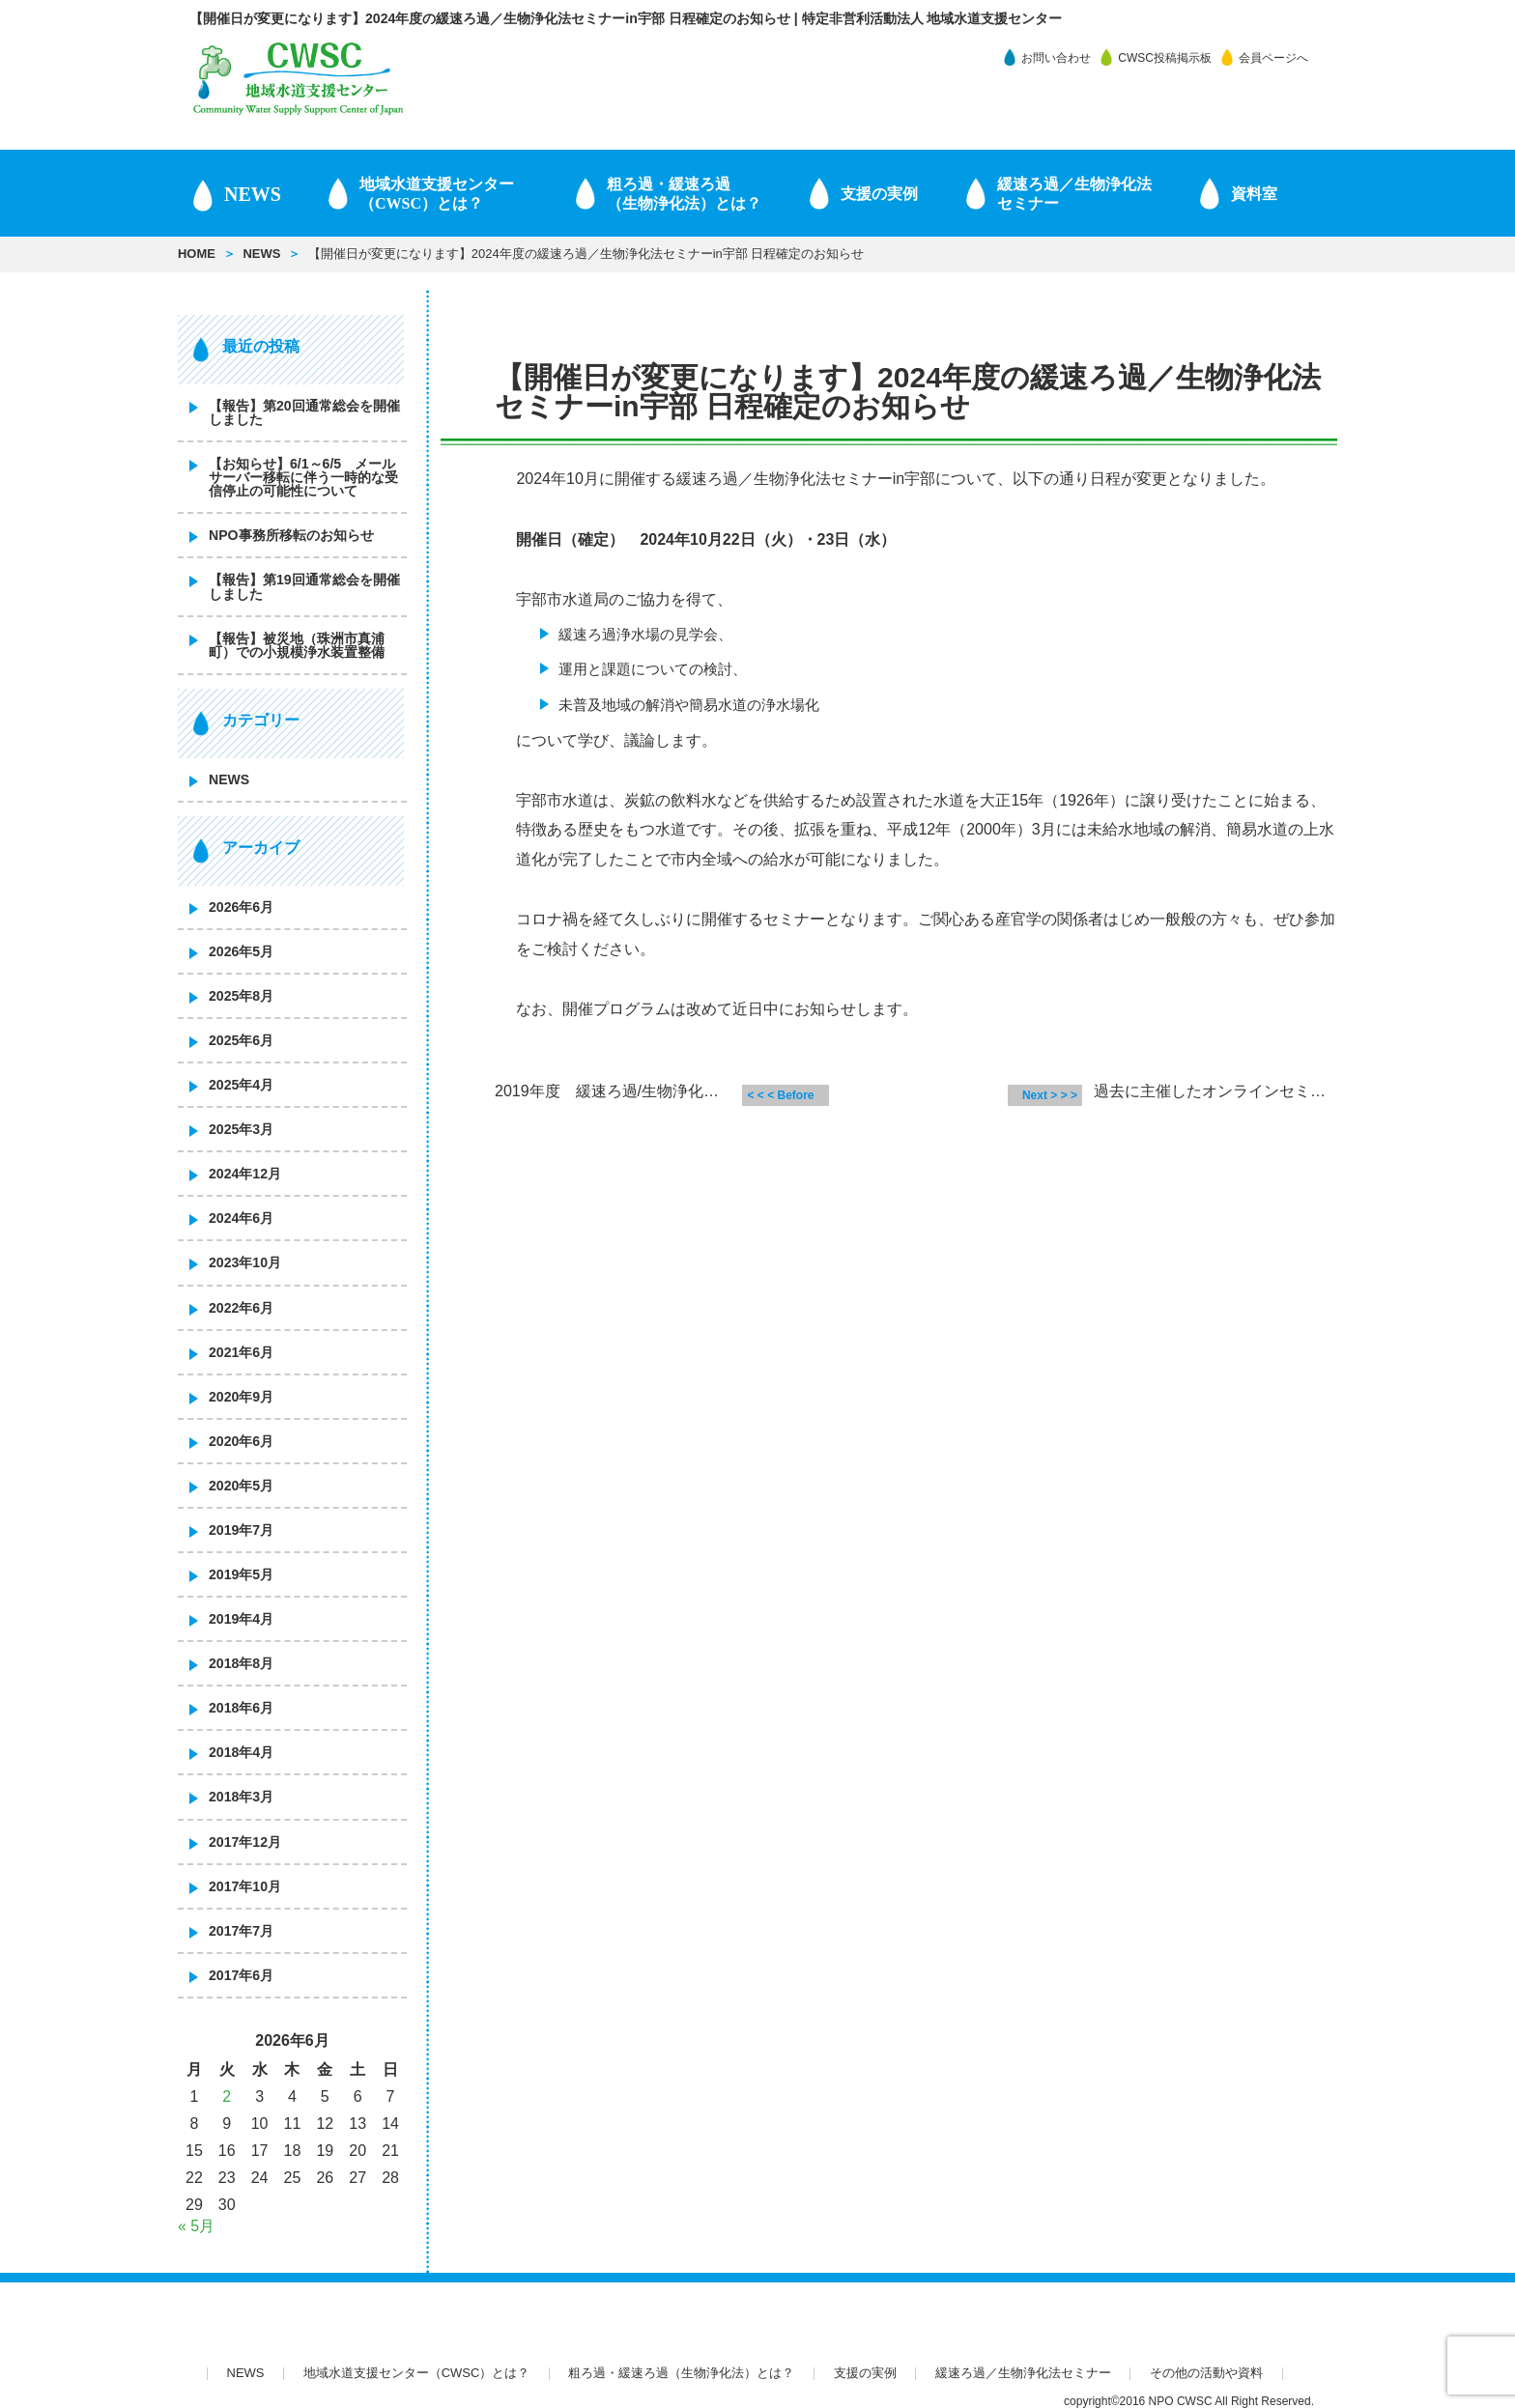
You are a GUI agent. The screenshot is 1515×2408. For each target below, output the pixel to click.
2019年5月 (241, 1574)
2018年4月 (241, 1752)
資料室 (1254, 193)
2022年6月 (241, 1308)
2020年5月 (241, 1485)
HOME (196, 253)
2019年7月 (241, 1530)
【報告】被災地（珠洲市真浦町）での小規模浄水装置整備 (297, 645)
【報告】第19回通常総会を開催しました (304, 586)
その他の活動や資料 (1206, 2373)
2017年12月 (245, 1842)
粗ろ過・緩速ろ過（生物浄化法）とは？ (684, 194)
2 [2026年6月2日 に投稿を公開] (226, 2096)
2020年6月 (241, 1441)
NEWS (252, 194)
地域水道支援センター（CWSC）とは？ (436, 194)
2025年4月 (241, 1084)
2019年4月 (241, 1619)
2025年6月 (241, 1040)
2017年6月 (241, 1975)
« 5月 (196, 2226)
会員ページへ (1273, 58)
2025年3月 (241, 1129)
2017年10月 (245, 1886)
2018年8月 (241, 1663)
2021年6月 (241, 1352)
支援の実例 (879, 193)
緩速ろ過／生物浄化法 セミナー (1074, 194)
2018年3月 (241, 1796)
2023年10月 (245, 1262)
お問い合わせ (1056, 58)
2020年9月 (241, 1396)
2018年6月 (241, 1707)
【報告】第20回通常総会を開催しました (304, 412)
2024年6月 (241, 1218)
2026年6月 (241, 907)
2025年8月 (241, 996)
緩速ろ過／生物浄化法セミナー (1023, 2373)
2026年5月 (241, 951)
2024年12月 (245, 1173)
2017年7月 (241, 1931)
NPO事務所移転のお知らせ (291, 535)
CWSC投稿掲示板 (1165, 58)
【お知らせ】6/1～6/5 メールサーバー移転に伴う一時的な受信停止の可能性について (303, 477)
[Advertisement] (889, 1311)
